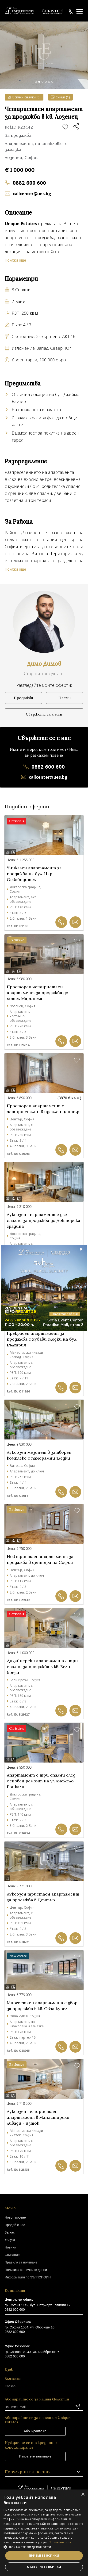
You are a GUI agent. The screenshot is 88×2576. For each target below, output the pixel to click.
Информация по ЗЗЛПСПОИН (28, 2277)
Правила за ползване (21, 2262)
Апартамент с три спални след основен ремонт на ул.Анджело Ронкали (41, 1780)
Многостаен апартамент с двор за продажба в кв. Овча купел (42, 2005)
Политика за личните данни (26, 2270)
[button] (44, 2547)
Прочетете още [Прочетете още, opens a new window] (60, 2542)
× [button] (82, 2494)
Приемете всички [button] (44, 2556)
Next (79, 55)
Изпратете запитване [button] (35, 2456)
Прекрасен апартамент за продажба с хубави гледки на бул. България (42, 1339)
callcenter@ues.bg (32, 193)
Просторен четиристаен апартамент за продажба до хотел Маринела (37, 992)
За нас (10, 2232)
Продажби (23, 697)
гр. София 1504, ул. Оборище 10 (29, 2327)
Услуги (10, 2240)
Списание (12, 2255)
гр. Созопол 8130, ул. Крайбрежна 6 (32, 2352)
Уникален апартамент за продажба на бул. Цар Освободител (34, 873)
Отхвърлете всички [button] (44, 2567)
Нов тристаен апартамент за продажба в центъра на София (40, 1559)
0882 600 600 (29, 182)
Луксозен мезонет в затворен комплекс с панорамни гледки (39, 1455)
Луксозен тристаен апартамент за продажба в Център (43, 1897)
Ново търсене (15, 2217)
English (10, 2386)
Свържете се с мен (44, 714)
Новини (10, 2247)
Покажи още (15, 260)
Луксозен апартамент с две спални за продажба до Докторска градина (43, 1220)
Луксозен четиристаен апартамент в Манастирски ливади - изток (38, 2117)
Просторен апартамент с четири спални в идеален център (43, 1108)
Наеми (64, 697)
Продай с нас (15, 2225)
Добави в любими (65, 127)
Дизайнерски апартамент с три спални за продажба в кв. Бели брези (42, 1666)
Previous (9, 55)
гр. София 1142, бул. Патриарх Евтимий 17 (37, 2305)
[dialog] (44, 2533)
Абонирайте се (35, 2431)
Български (12, 2379)
